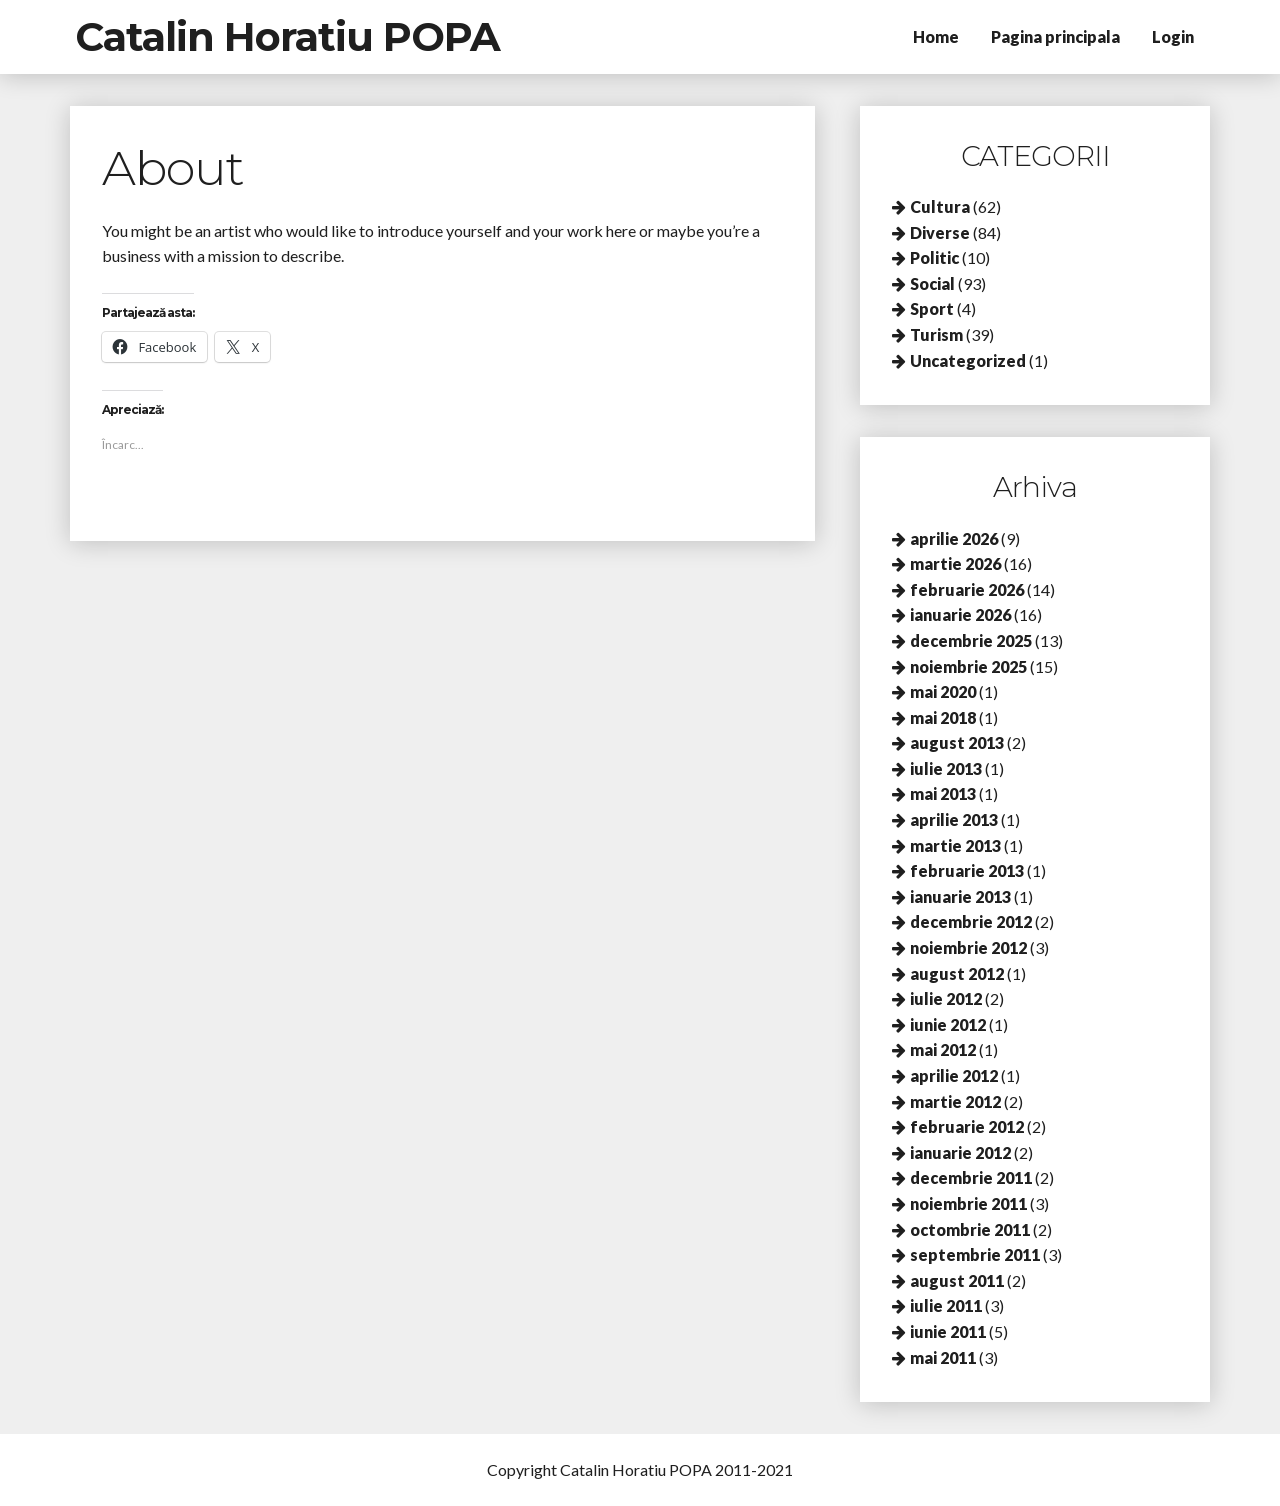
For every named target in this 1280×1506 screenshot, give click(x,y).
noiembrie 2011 (968, 1203)
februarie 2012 (967, 1126)
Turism (936, 334)
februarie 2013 (967, 870)
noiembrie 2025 (968, 666)
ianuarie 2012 (960, 1152)
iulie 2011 (946, 1305)
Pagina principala (1055, 36)
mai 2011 (943, 1357)
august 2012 (957, 973)
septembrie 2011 (975, 1254)
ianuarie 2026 (960, 614)
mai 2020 (943, 691)
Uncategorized (968, 360)
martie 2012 (955, 1101)
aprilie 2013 (954, 819)
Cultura (940, 206)
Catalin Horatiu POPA (287, 36)
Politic (934, 257)
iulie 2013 (946, 768)
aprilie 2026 (954, 538)
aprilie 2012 (954, 1075)
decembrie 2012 (971, 921)
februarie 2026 (967, 589)
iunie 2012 (948, 1024)
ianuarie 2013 (960, 896)
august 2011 (957, 1280)
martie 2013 (955, 845)
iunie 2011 (948, 1331)
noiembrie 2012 (968, 947)
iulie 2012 (946, 998)
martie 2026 (955, 563)
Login (1173, 36)
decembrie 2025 (971, 640)
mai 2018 (943, 717)
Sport (932, 308)
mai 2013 (943, 793)
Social (932, 283)
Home (936, 36)
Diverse (940, 232)
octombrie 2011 (970, 1229)
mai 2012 (943, 1049)
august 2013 (957, 742)
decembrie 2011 (971, 1177)
